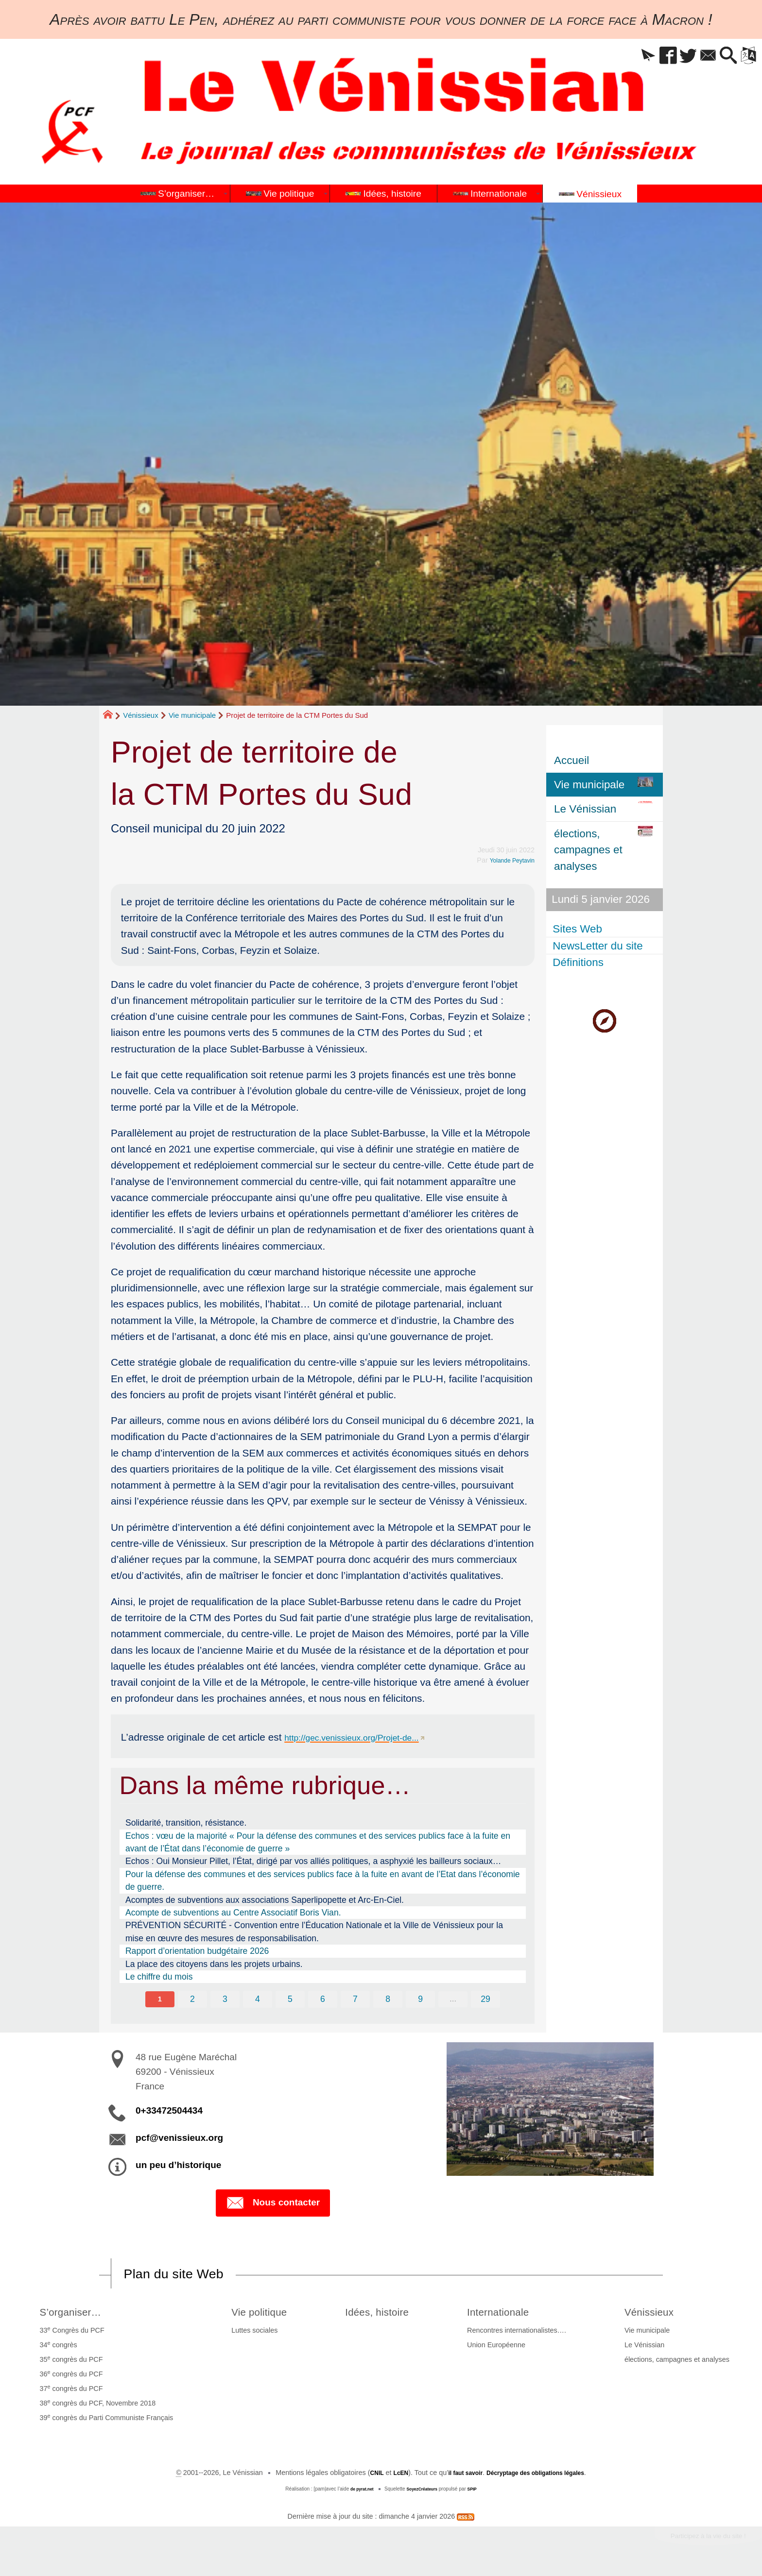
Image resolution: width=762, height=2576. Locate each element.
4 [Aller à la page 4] (256, 1999)
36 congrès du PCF (69, 2377)
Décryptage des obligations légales (541, 2476)
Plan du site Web (183, 2276)
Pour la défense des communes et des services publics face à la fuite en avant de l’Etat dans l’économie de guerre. (322, 1880)
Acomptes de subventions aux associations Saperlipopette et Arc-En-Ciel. (264, 1900)
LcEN (389, 2476)
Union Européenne (503, 2349)
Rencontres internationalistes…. (523, 2334)
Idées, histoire (383, 2314)
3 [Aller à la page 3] (223, 1999)
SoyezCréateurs (423, 2492)
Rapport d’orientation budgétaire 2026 (197, 1951)
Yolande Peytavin (508, 860)
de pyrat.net (358, 2492)
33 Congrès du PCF (69, 2333)
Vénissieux (140, 715)
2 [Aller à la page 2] (190, 1999)
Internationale (511, 2314)
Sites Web (579, 929)
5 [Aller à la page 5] (289, 1999)
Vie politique (257, 2314)
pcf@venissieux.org (179, 2139)
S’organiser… (74, 2314)
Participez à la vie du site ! (697, 2541)
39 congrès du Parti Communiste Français (104, 2421)
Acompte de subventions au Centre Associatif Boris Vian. (233, 1912)
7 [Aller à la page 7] (355, 1999)
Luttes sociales (247, 2334)
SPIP (477, 2492)
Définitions (579, 962)
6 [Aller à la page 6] (322, 1999)
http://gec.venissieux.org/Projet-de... (365, 1737)
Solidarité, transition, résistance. (185, 1823)
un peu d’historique (178, 2166)
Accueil (571, 760)
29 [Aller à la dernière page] (489, 1999)
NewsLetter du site (599, 945)
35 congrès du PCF (69, 2362)
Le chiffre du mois (159, 1977)
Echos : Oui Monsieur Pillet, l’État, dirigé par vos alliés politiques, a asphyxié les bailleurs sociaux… (313, 1861)
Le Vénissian (647, 2349)
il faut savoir (458, 2476)
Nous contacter (273, 2205)
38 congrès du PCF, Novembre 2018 (95, 2406)
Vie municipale (192, 715)
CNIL (362, 2476)
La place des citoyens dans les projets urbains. (214, 1964)
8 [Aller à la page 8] (389, 1999)
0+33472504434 (169, 2111)
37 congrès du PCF (69, 2391)
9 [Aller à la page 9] (422, 1999)
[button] (620, 56)
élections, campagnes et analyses (679, 2363)
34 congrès (56, 2347)
